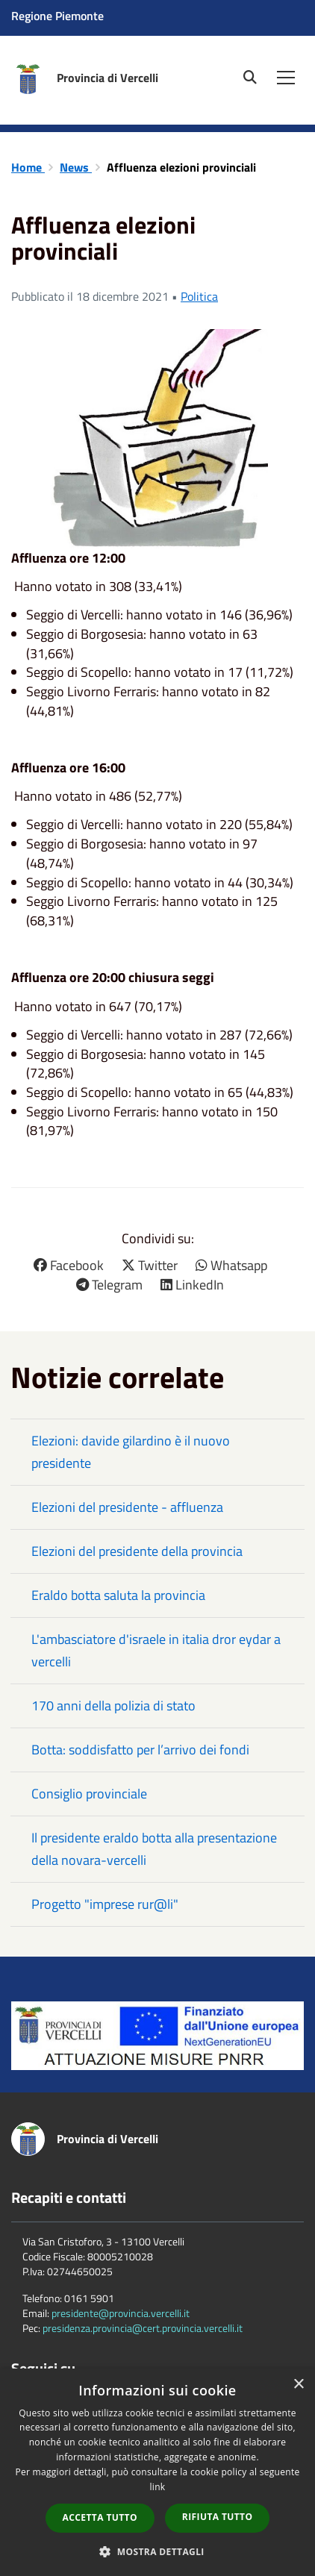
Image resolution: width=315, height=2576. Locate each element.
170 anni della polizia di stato (113, 1705)
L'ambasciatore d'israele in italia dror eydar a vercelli (156, 1650)
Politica (199, 296)
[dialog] (157, 2472)
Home (28, 167)
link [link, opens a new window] (158, 2486)
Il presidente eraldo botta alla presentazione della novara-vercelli (154, 1849)
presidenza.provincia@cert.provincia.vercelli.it (143, 2328)
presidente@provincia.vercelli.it (121, 2313)
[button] (157, 2551)
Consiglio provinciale (89, 1793)
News (76, 167)
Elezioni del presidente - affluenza (127, 1507)
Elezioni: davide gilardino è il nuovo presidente (130, 1452)
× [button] (298, 2384)
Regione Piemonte (57, 16)
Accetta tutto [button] (100, 2517)
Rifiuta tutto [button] (217, 2516)
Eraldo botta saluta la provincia (118, 1595)
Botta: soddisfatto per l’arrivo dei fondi (140, 1749)
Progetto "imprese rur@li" (104, 1904)
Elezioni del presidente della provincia (137, 1551)
